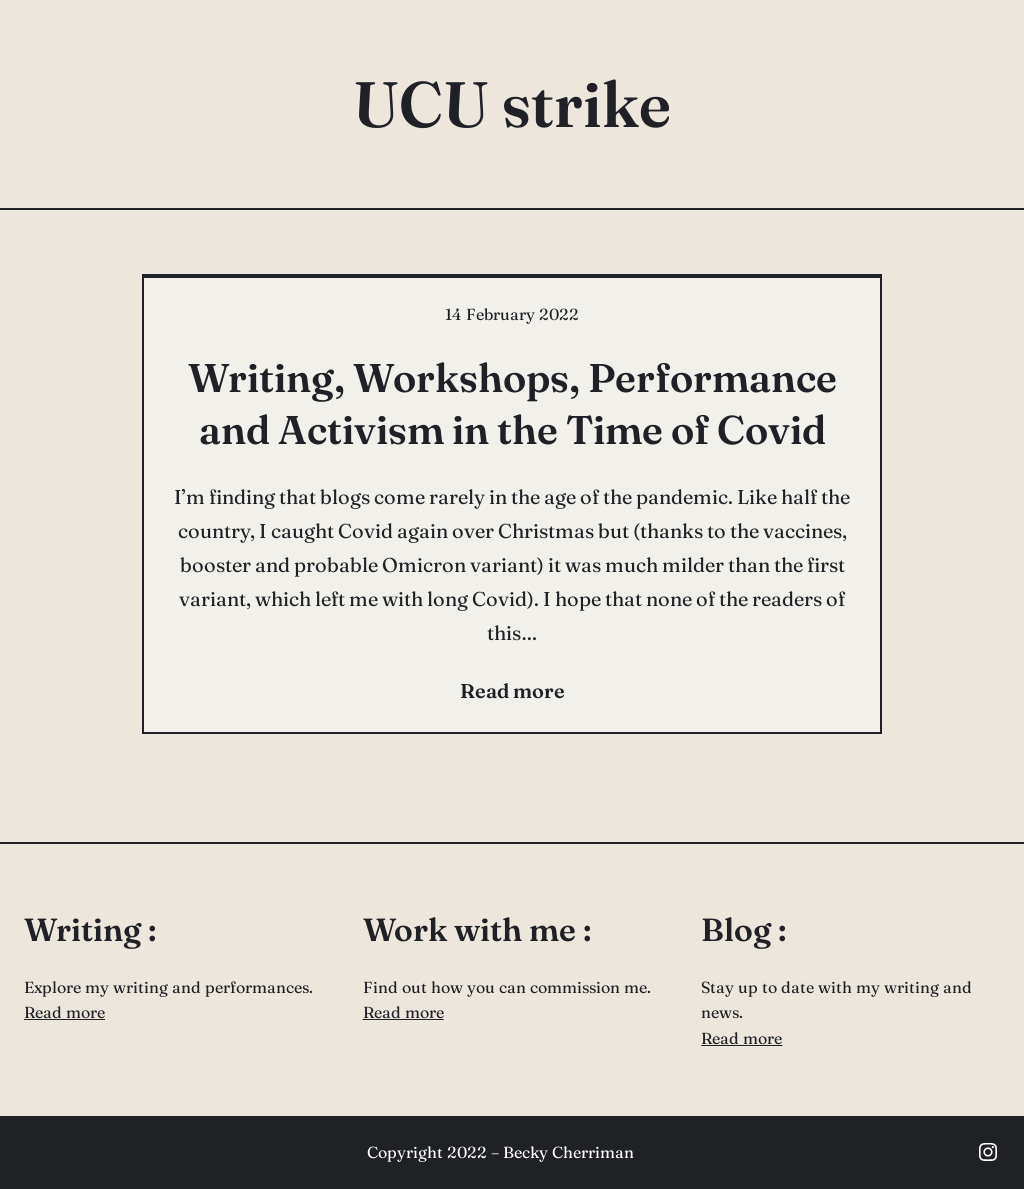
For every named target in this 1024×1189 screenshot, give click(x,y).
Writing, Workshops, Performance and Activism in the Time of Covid (512, 403)
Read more (64, 1012)
